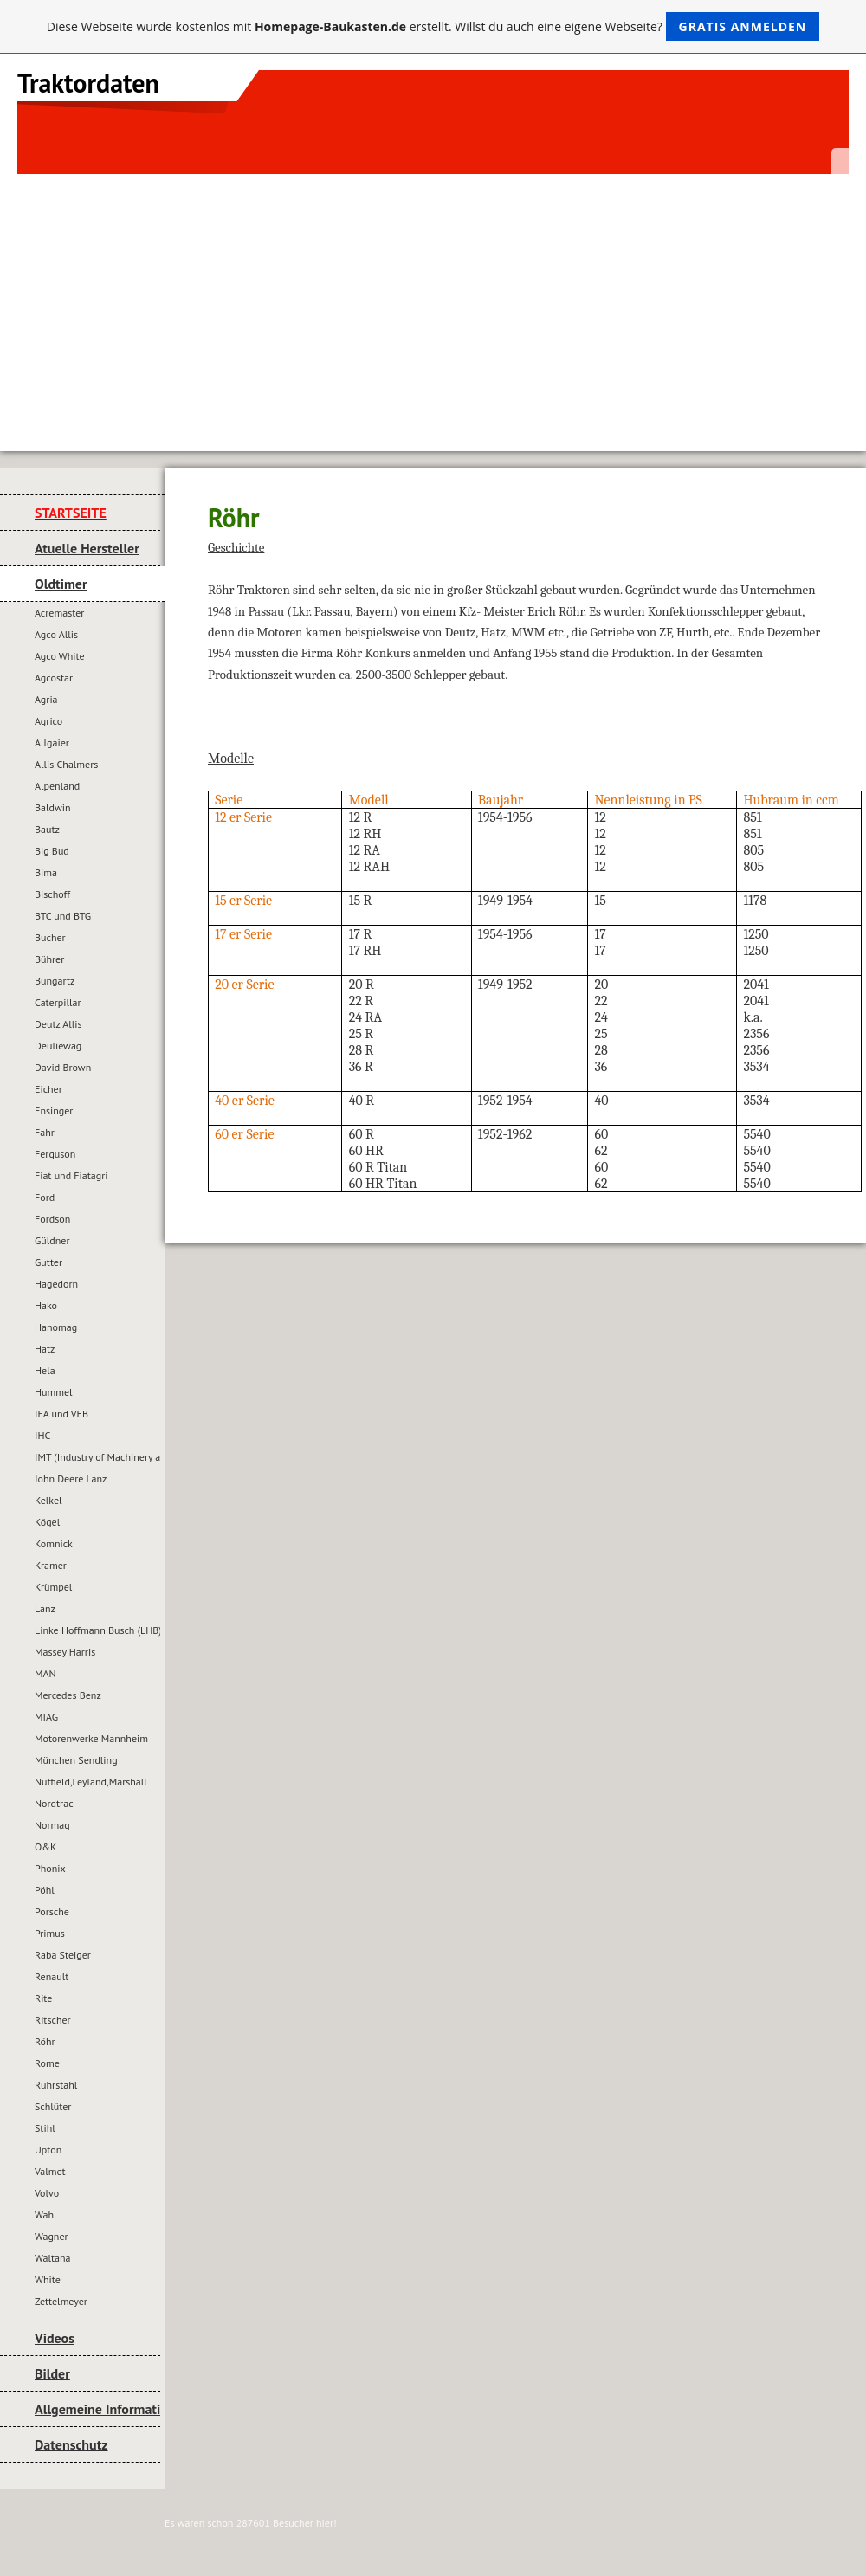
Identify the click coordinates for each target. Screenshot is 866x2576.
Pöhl (45, 1889)
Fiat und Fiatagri (71, 1175)
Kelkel (48, 1500)
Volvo (47, 2192)
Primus (50, 1933)
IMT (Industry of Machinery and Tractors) (97, 1456)
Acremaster (59, 612)
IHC (42, 1435)
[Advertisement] (433, 304)
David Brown (63, 1067)
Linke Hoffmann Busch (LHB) (97, 1630)
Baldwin (53, 807)
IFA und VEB (61, 1413)
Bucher (50, 937)
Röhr (45, 2041)
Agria (46, 699)
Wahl (45, 2214)
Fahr (45, 1132)
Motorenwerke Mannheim (91, 1738)
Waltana (52, 2257)
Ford (45, 1197)
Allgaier (52, 742)
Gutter (48, 1262)
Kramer (51, 1565)
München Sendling (76, 1759)
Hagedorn (56, 1283)
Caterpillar (58, 1002)
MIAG (46, 1716)
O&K (45, 1846)
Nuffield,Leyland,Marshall (91, 1781)
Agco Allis (56, 634)
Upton (48, 2149)
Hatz (45, 1348)
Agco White (60, 655)
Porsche (52, 1911)
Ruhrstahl (56, 2084)
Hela (45, 1370)
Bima (46, 872)
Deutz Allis (58, 1023)
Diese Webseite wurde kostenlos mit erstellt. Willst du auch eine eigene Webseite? (433, 26)
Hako (46, 1305)
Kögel (47, 1521)
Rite (43, 1998)
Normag (52, 1824)
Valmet (50, 2171)
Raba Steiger (63, 1954)
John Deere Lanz (71, 1478)
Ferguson (55, 1153)
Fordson (52, 1218)
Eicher (48, 1088)
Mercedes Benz (68, 1694)
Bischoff (52, 894)
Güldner (52, 1240)
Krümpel (53, 1586)
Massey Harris (65, 1651)
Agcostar (54, 677)
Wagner (51, 2236)
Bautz (47, 829)
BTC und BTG (63, 915)
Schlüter (53, 2106)
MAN (45, 1673)
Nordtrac (54, 1803)
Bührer (49, 958)
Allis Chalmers (66, 764)
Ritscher (53, 2019)
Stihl (45, 2127)
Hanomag (56, 1326)
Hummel (54, 1391)
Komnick (54, 1543)
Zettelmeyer (61, 2301)
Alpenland (57, 785)
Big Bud (52, 850)
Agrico (48, 720)
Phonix (50, 1868)
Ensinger (54, 1110)
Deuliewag (58, 1045)
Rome (47, 2062)
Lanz (45, 1608)
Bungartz (54, 980)
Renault (51, 1976)
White (48, 2279)
